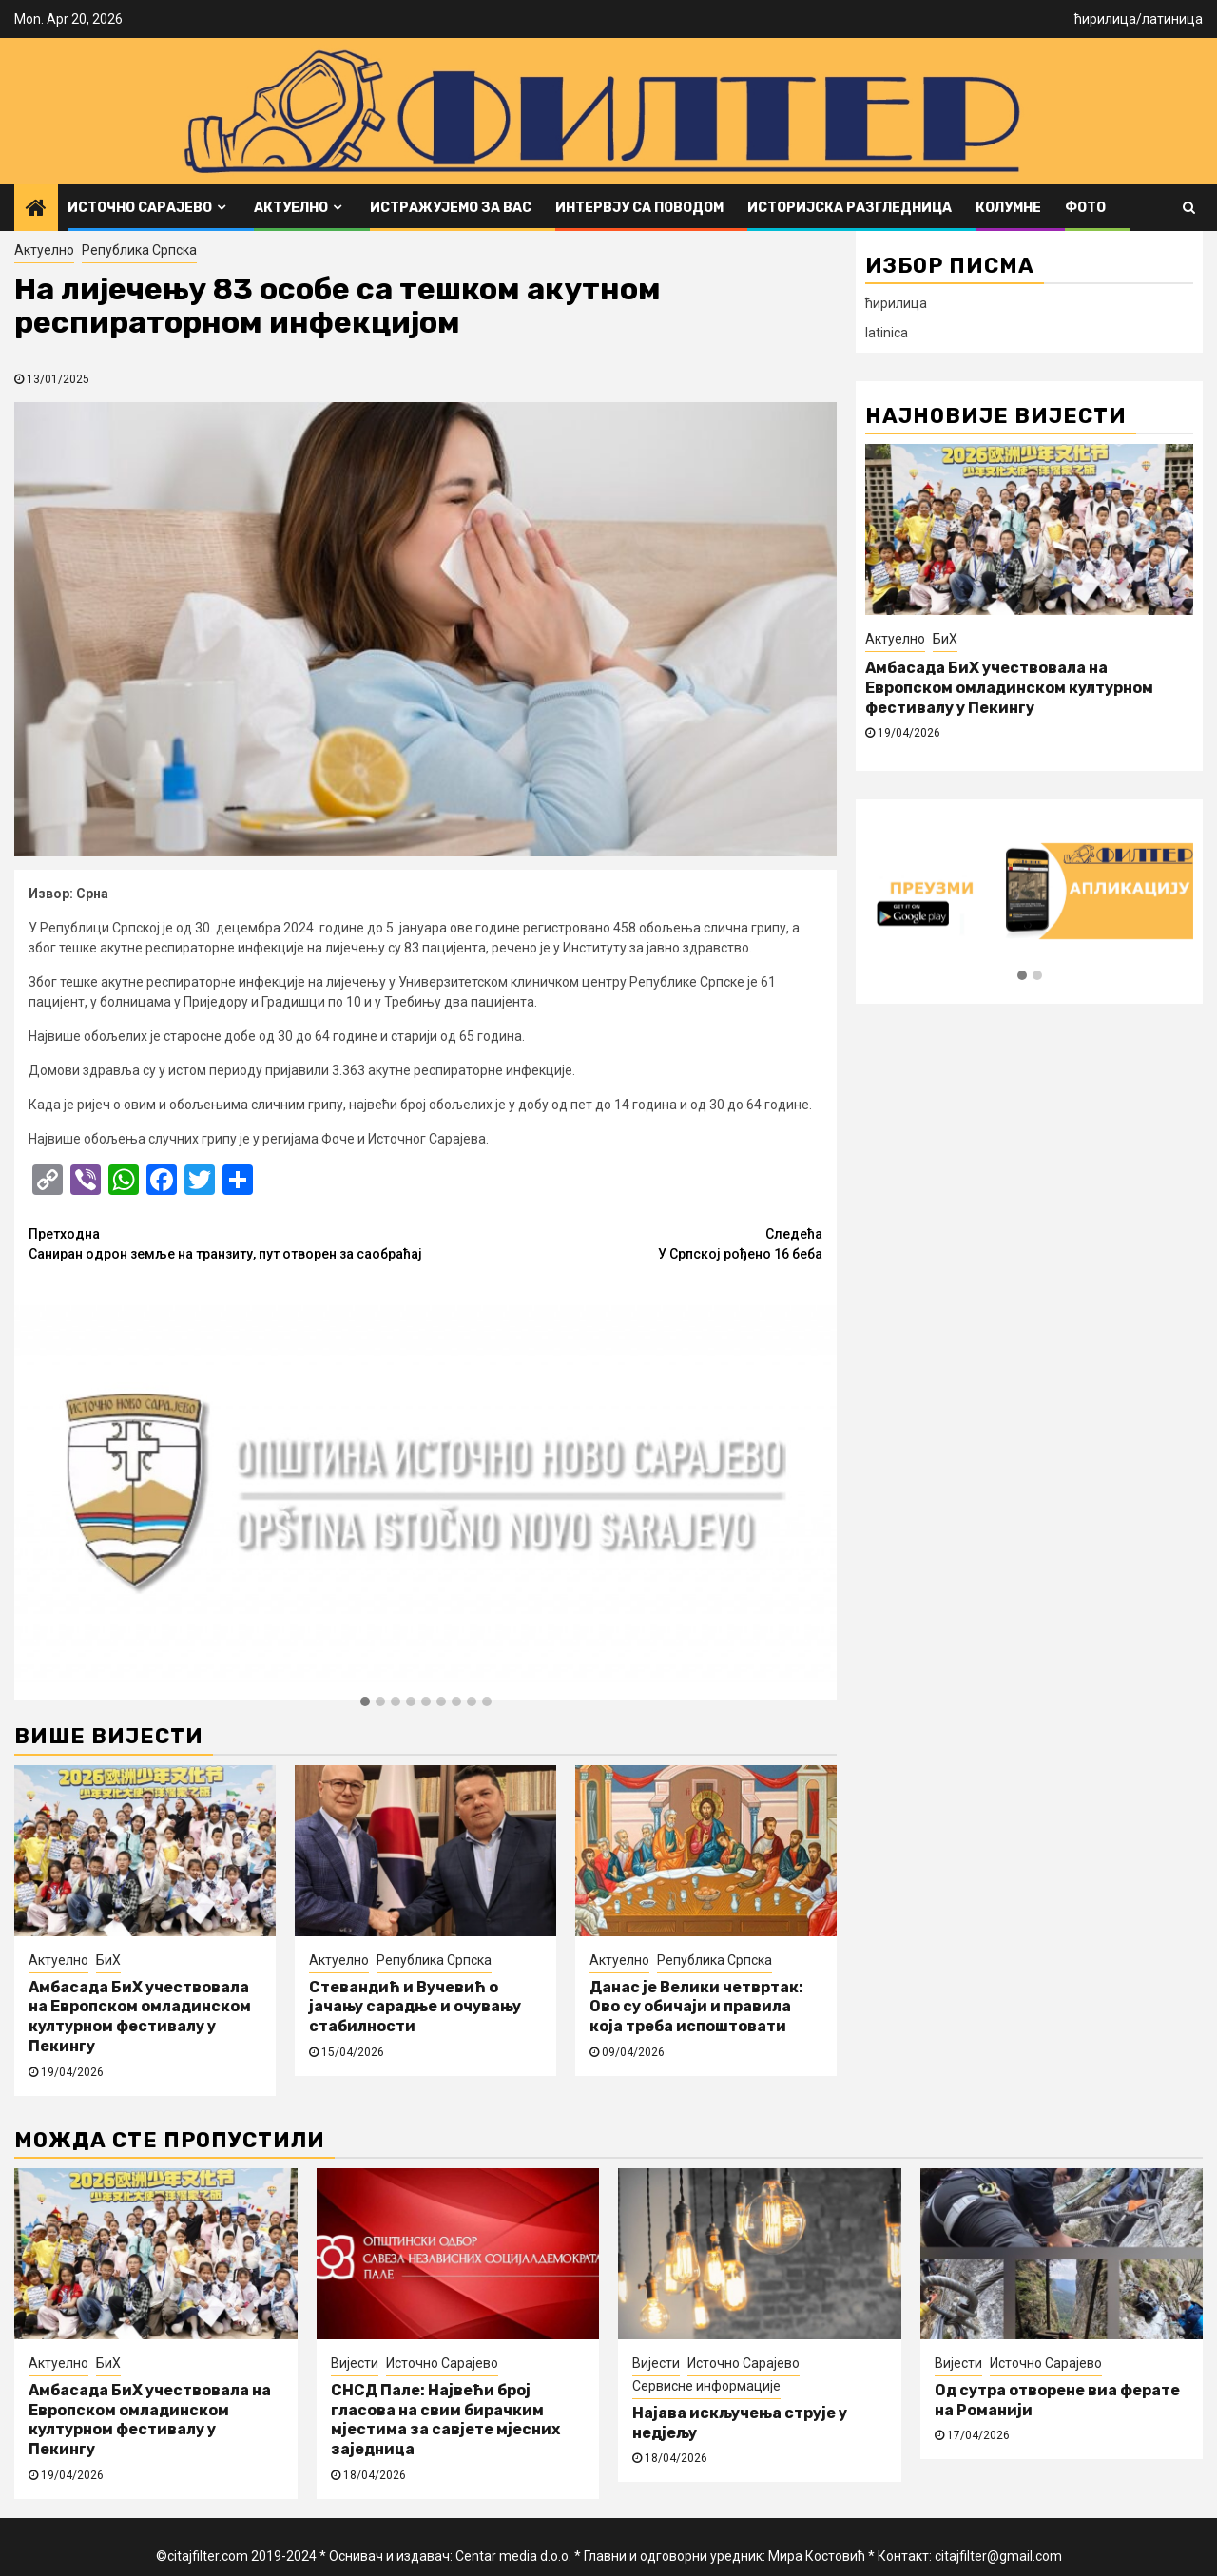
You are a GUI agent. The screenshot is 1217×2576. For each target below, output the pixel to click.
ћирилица (1105, 19)
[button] (365, 1702)
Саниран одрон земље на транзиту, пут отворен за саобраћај (227, 1242)
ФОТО (1085, 208)
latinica (886, 332)
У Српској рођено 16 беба (624, 1242)
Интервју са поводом (639, 208)
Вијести (354, 2363)
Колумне (1008, 208)
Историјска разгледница (849, 208)
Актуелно (291, 208)
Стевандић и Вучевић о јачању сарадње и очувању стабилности (415, 2007)
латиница (1172, 19)
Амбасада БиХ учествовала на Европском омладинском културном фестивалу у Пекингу (140, 2016)
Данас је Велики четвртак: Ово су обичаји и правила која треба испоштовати (696, 2007)
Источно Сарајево (140, 208)
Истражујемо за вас (450, 208)
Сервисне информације (706, 2385)
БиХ (108, 1960)
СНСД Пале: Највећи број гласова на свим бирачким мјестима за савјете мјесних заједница (445, 2419)
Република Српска (139, 250)
